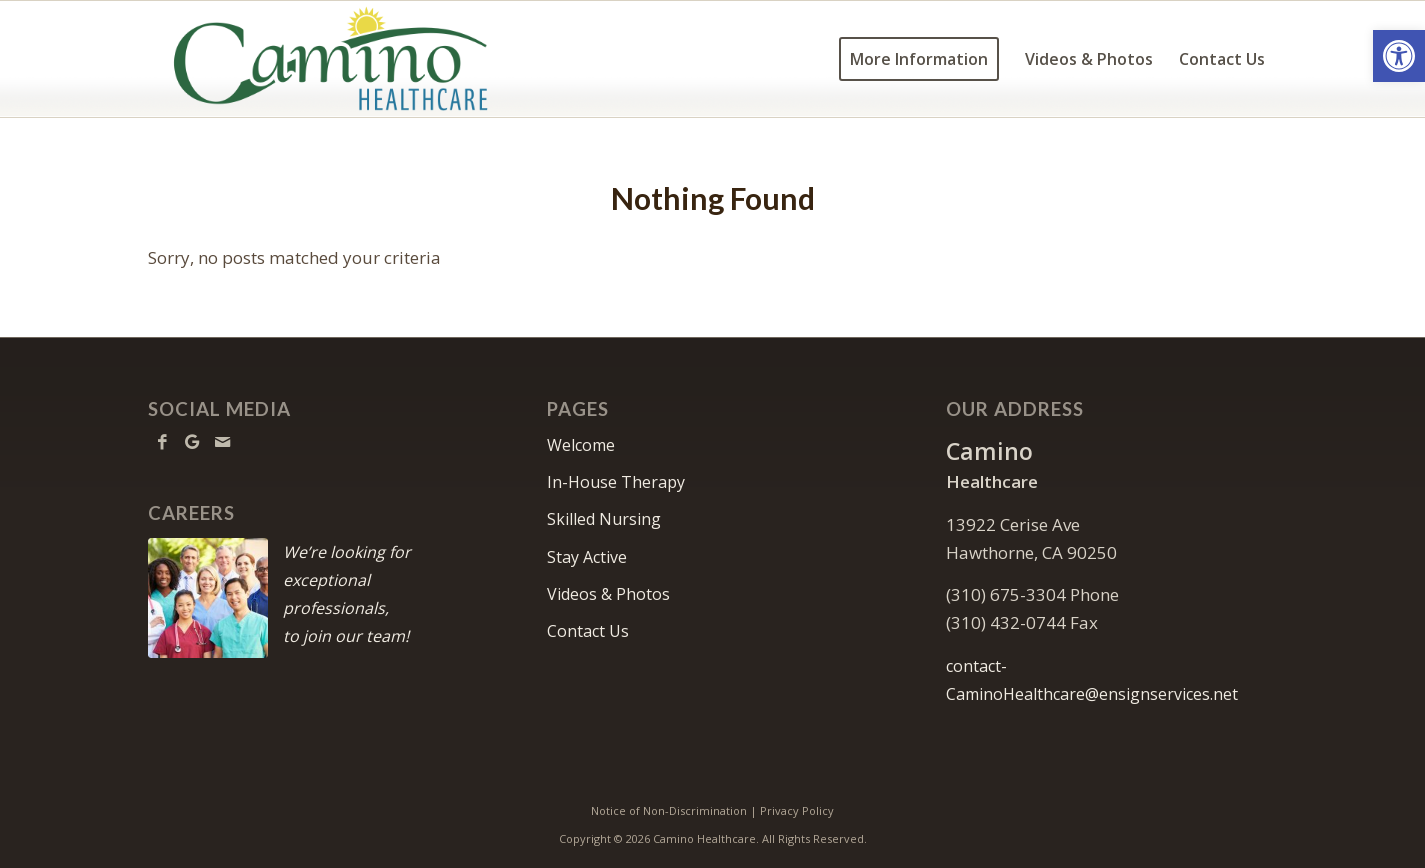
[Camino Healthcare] (331, 59)
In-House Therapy (616, 482)
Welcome (581, 445)
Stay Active (587, 557)
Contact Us (588, 631)
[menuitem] (919, 59)
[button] (1399, 56)
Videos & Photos (608, 594)
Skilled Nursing (604, 519)
